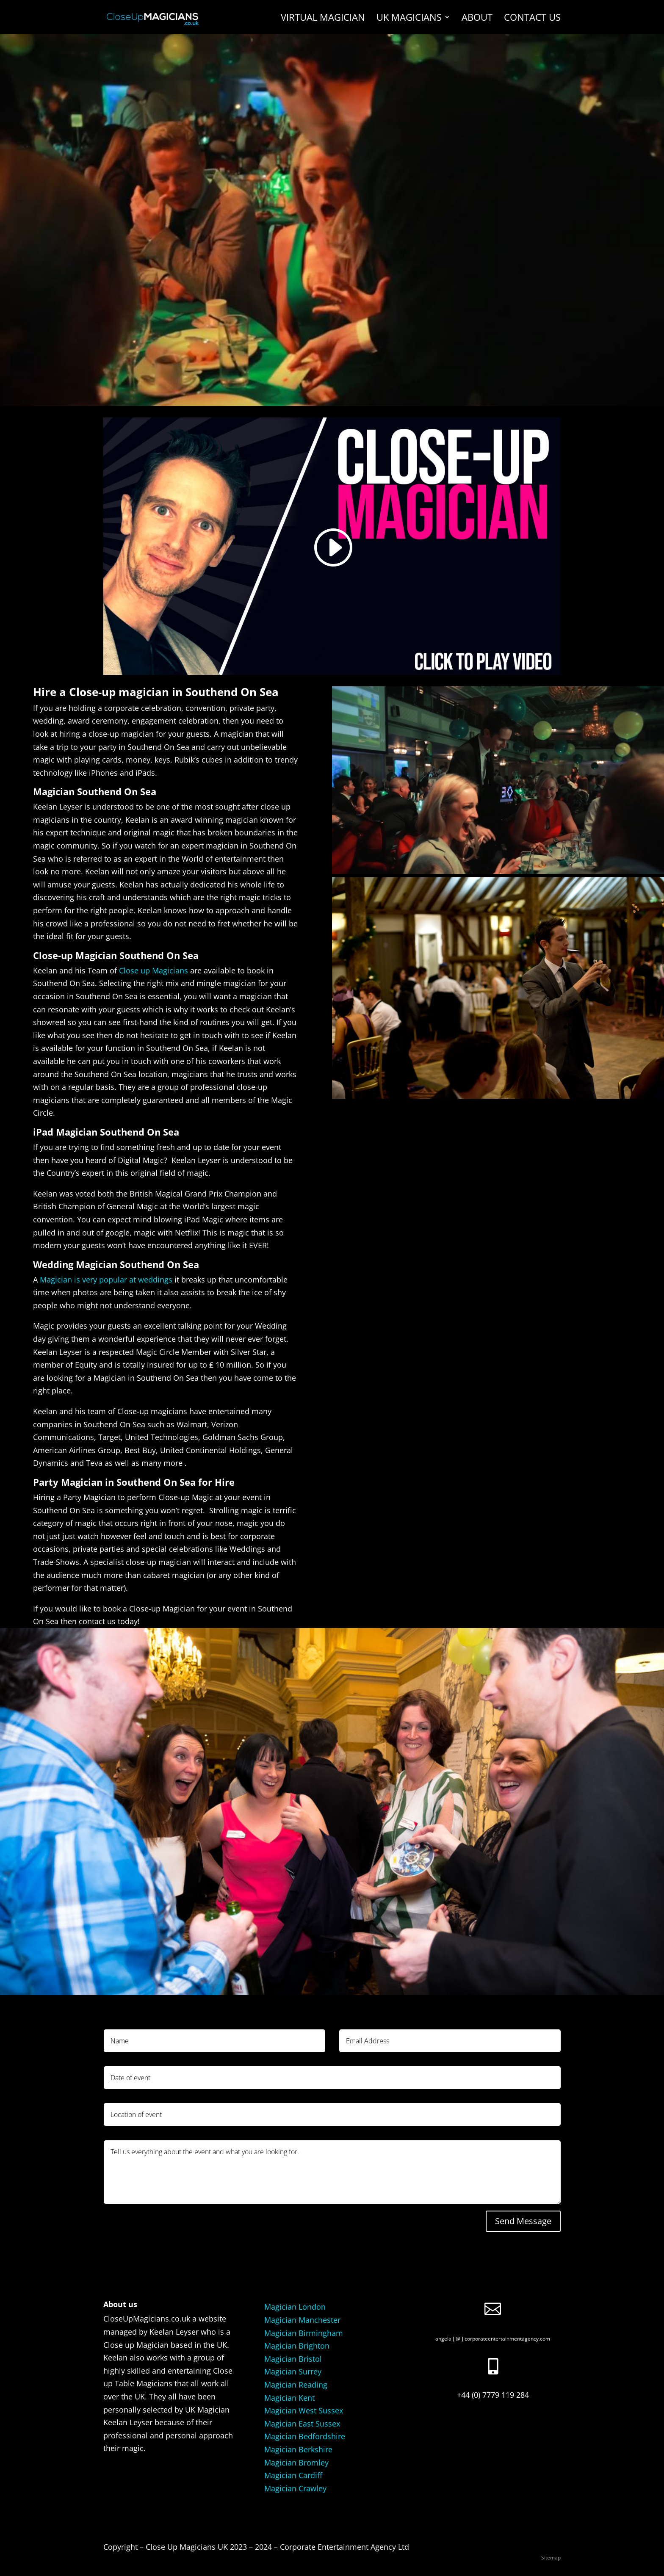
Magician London (295, 2307)
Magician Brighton (296, 2346)
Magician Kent (289, 2398)
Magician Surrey (292, 2371)
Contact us (532, 18)
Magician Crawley (295, 2488)
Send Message (523, 2221)
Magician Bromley (296, 2462)
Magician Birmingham (303, 2333)
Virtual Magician (323, 18)
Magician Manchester (302, 2320)
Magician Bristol (293, 2359)
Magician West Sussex (303, 2410)
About (477, 18)
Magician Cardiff (293, 2475)
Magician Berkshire (298, 2449)
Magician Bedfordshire (304, 2436)
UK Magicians (409, 18)
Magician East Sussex (302, 2423)
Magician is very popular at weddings (106, 1279)
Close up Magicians (153, 970)
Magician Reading (295, 2385)
